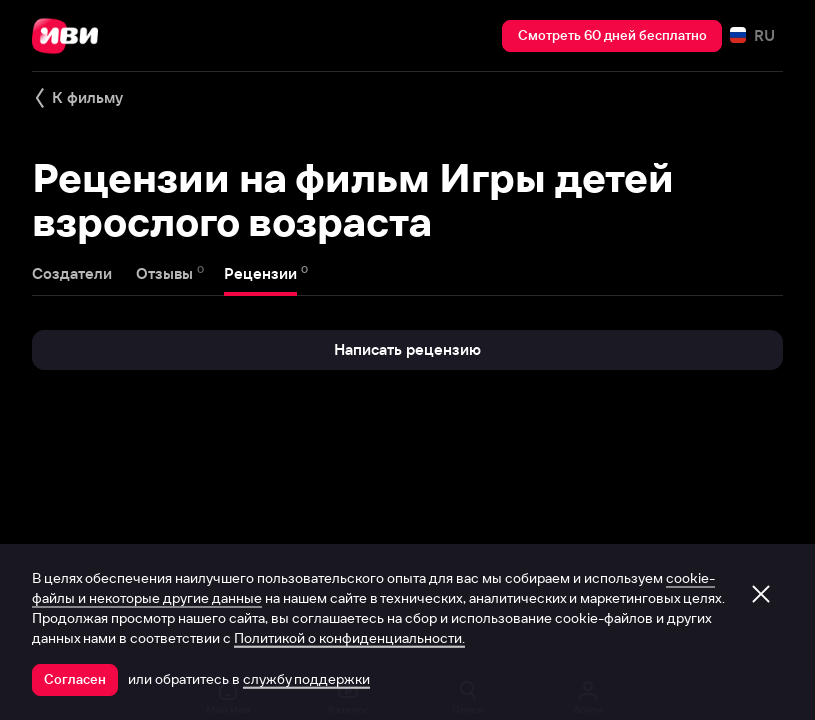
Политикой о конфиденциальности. (349, 638)
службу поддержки (306, 679)
